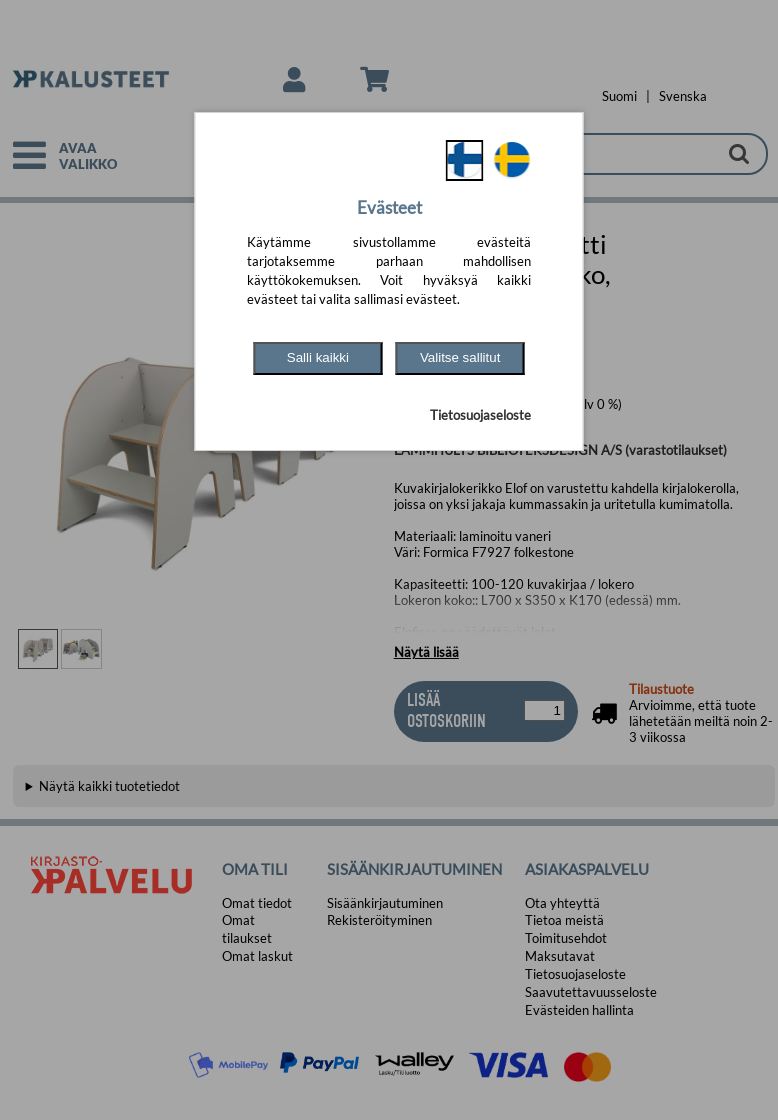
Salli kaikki (318, 357)
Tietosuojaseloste (480, 415)
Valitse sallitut (460, 357)
